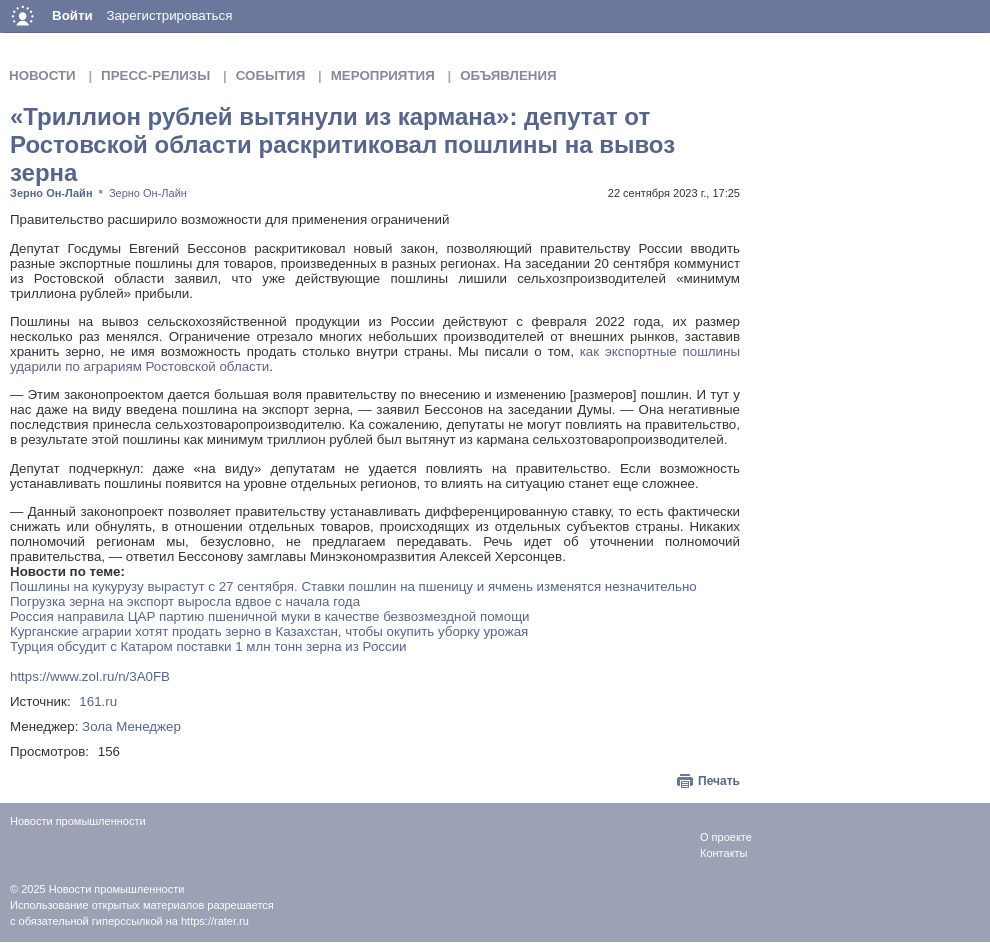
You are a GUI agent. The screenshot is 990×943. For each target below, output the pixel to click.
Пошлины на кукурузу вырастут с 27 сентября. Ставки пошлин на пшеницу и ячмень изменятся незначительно (353, 586)
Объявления (508, 75)
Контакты (724, 853)
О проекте (726, 837)
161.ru (98, 701)
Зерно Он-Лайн (51, 193)
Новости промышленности (117, 889)
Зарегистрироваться (169, 15)
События (271, 75)
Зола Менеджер (131, 726)
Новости (42, 75)
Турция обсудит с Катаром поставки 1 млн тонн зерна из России (208, 646)
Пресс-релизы (155, 75)
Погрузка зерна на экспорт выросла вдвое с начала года (185, 601)
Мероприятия (383, 75)
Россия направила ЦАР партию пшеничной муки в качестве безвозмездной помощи (270, 616)
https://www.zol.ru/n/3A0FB (90, 676)
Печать (719, 781)
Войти (72, 15)
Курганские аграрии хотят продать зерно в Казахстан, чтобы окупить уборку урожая (269, 631)
